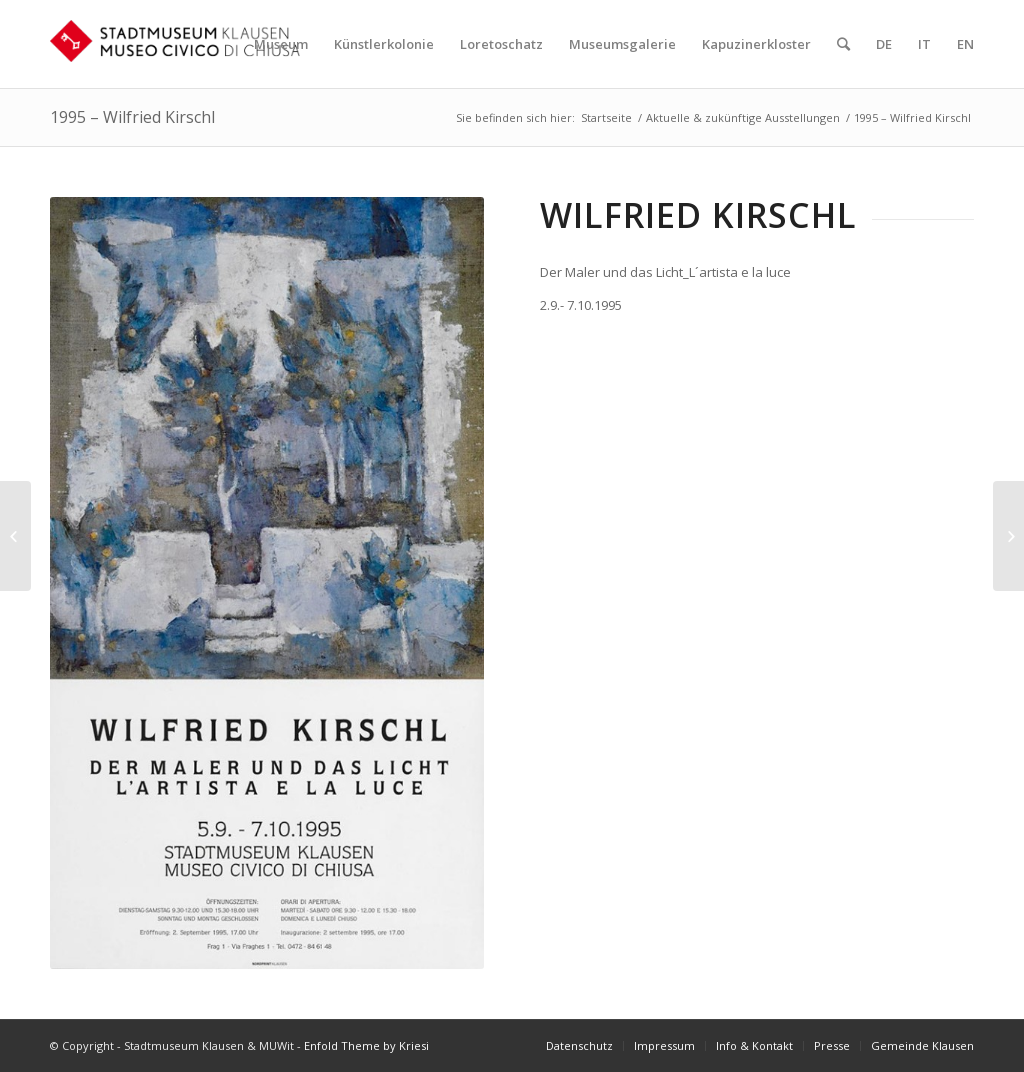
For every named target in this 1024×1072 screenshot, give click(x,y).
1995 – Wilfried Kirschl (132, 117)
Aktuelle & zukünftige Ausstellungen (743, 117)
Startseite (606, 117)
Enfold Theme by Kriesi (366, 1045)
